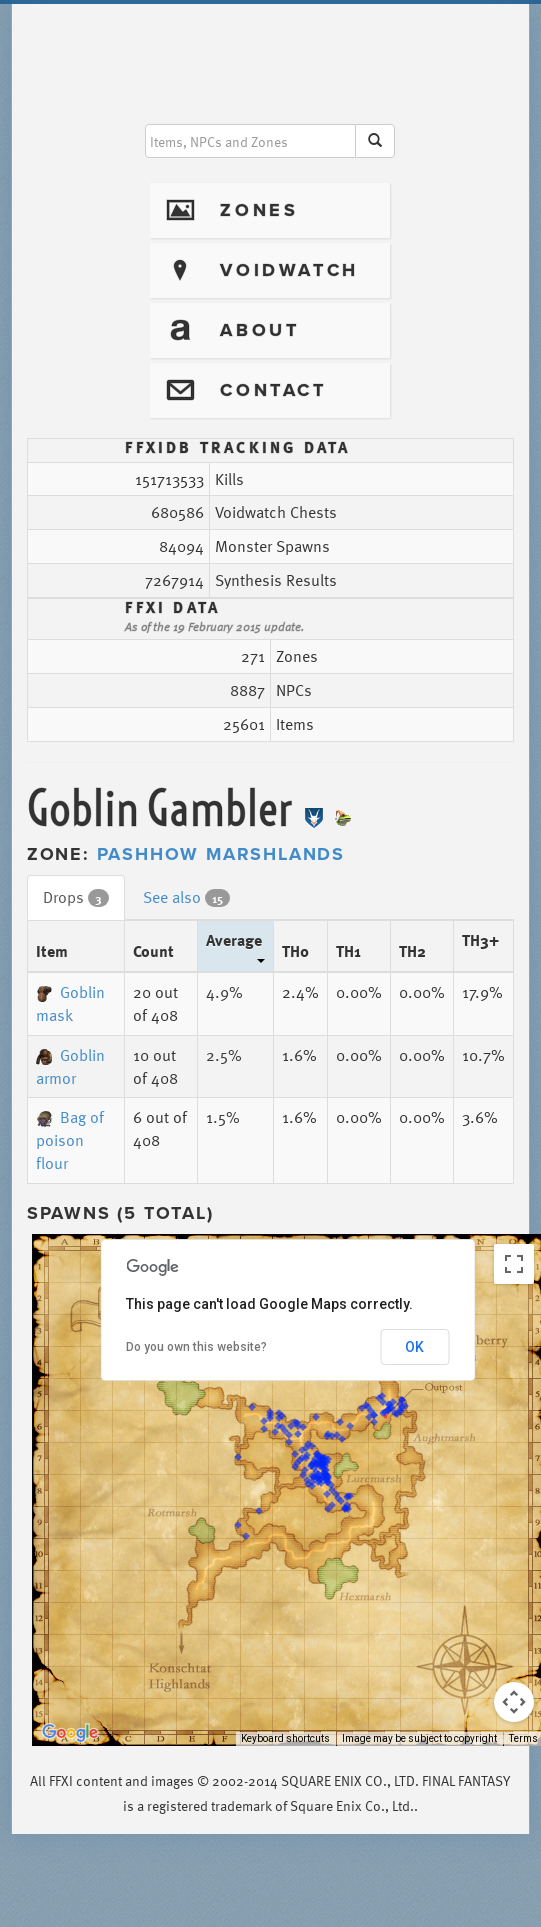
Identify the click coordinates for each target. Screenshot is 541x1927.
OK (414, 1347)
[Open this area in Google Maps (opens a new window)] (70, 1733)
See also (186, 897)
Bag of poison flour (70, 1140)
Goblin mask (70, 1003)
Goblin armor (70, 1066)
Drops (76, 897)
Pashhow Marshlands (221, 854)
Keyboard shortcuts (285, 1738)
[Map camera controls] (514, 1702)
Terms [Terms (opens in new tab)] (523, 1738)
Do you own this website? (196, 1347)
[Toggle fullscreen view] (514, 1264)
